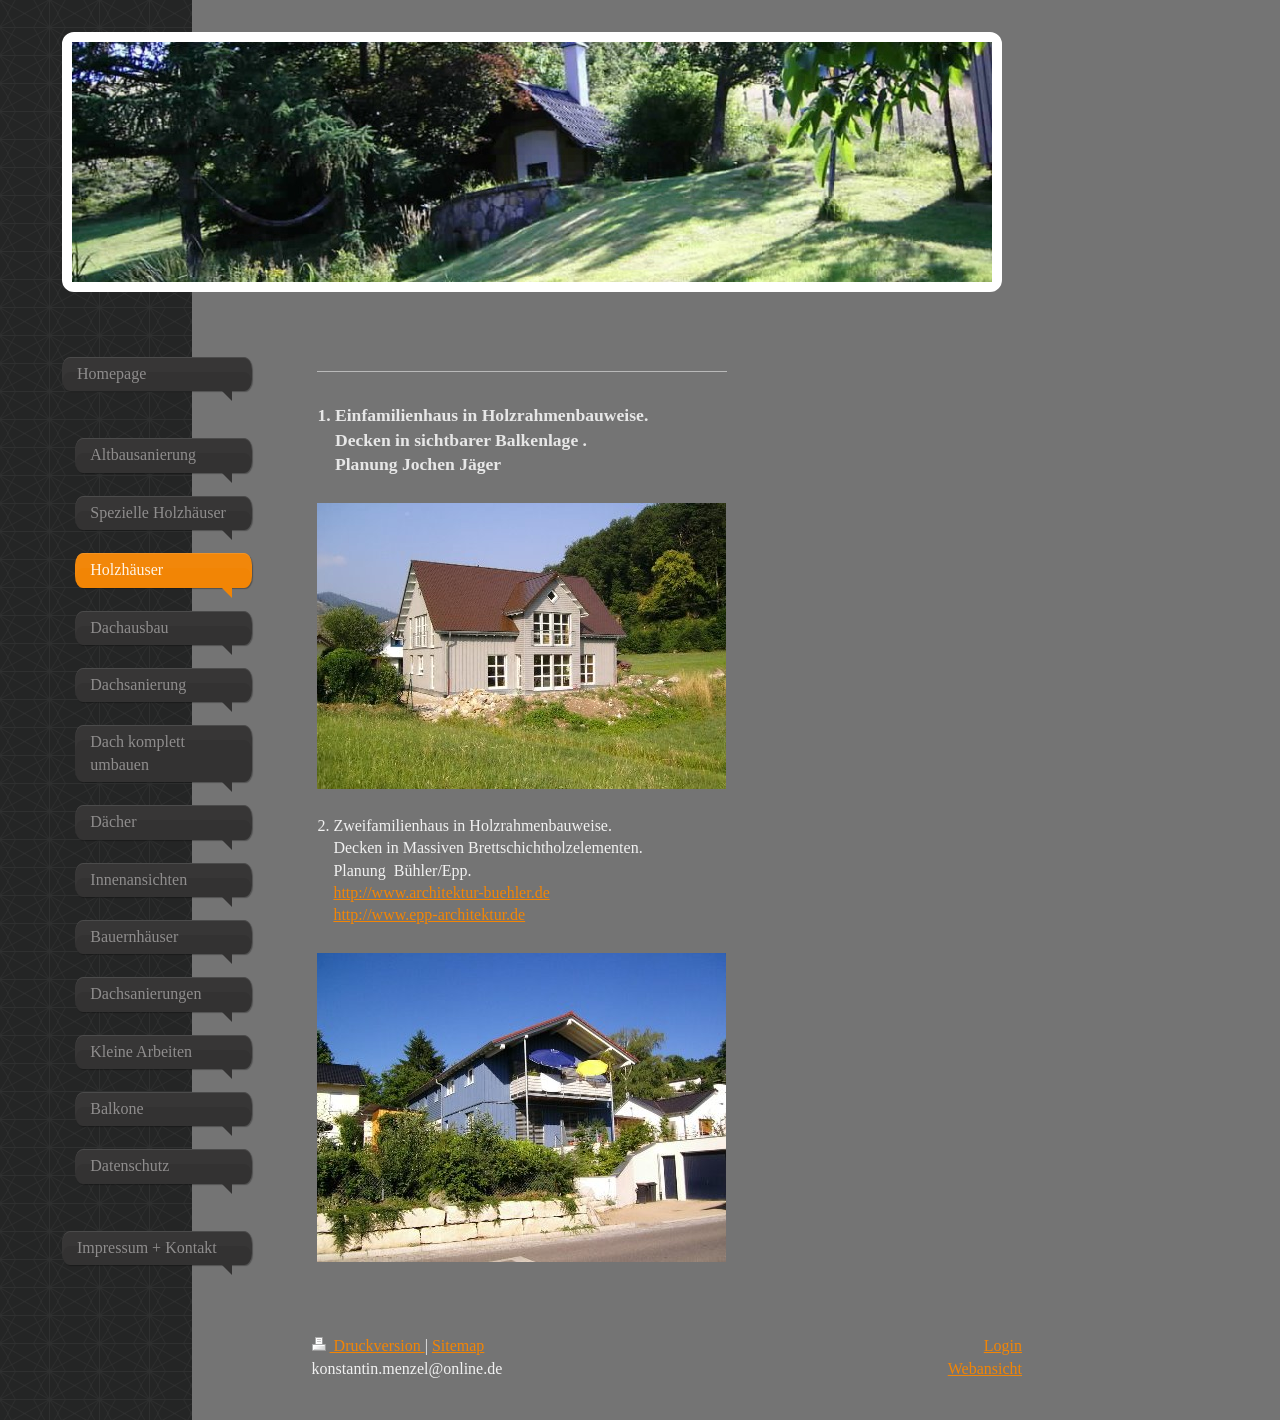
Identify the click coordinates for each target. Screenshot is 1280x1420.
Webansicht (985, 1368)
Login (1003, 1345)
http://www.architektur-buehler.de (441, 892)
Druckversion (368, 1345)
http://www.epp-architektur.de (429, 914)
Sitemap (458, 1345)
